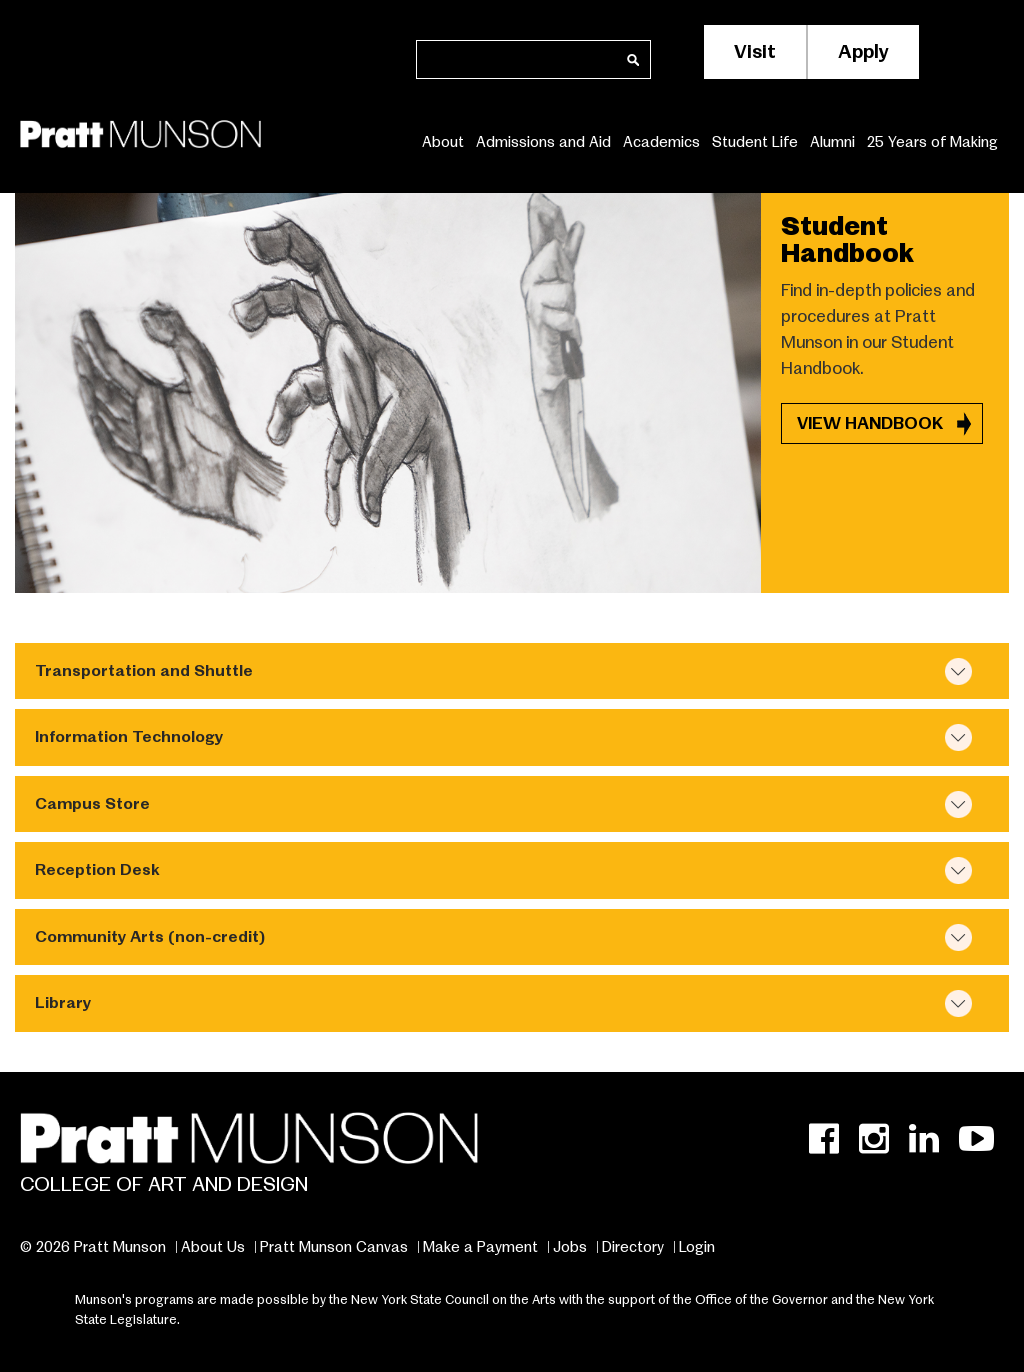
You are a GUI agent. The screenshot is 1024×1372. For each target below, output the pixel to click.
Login (697, 1247)
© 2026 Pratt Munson (93, 1247)
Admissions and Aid (543, 141)
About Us (213, 1247)
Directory (633, 1247)
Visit (755, 51)
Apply (863, 51)
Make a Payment (480, 1247)
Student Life (755, 141)
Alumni (832, 141)
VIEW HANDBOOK (872, 423)
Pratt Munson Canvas (334, 1247)
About (443, 141)
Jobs (570, 1247)
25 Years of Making (932, 141)
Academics (661, 141)
